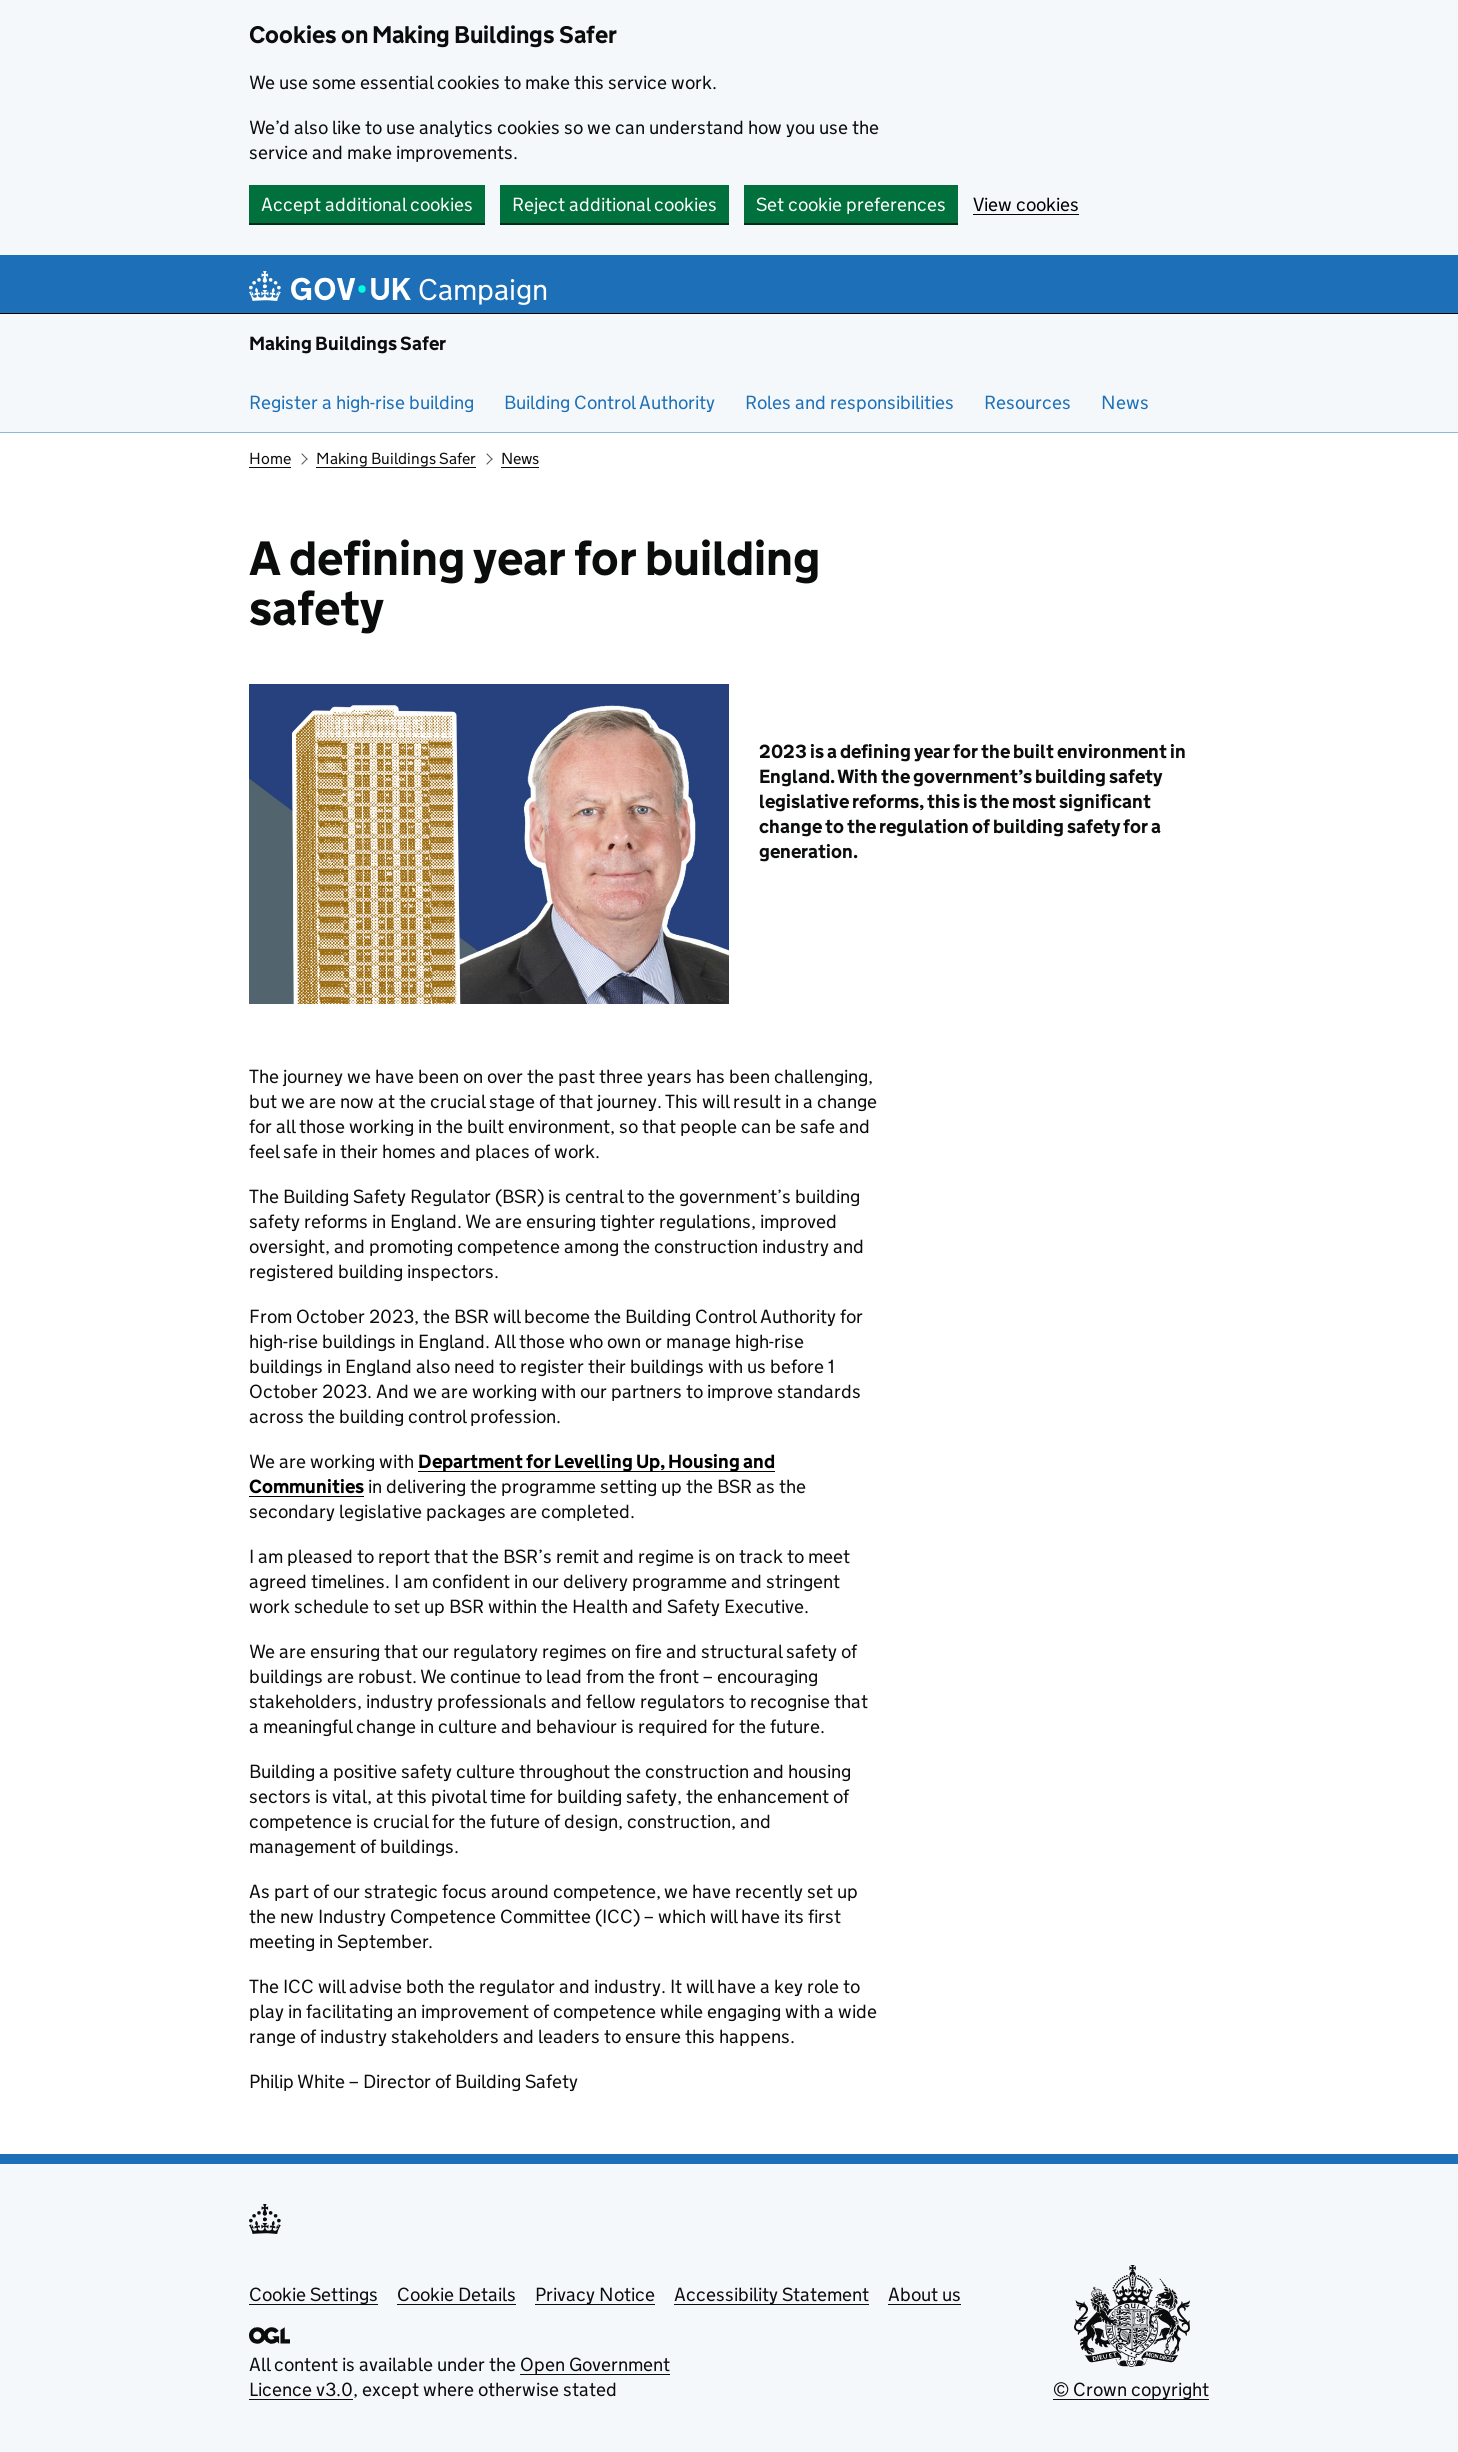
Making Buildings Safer (347, 343)
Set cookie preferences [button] (851, 204)
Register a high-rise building (361, 402)
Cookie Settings (313, 2294)
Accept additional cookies (367, 204)
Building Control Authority (609, 402)
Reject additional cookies (614, 204)
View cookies (1026, 204)
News (1125, 402)
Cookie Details (456, 2294)
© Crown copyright (1131, 2389)
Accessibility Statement (771, 2294)
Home (270, 458)
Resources (1027, 402)
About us (924, 2294)
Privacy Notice (595, 2294)
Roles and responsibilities (849, 402)
